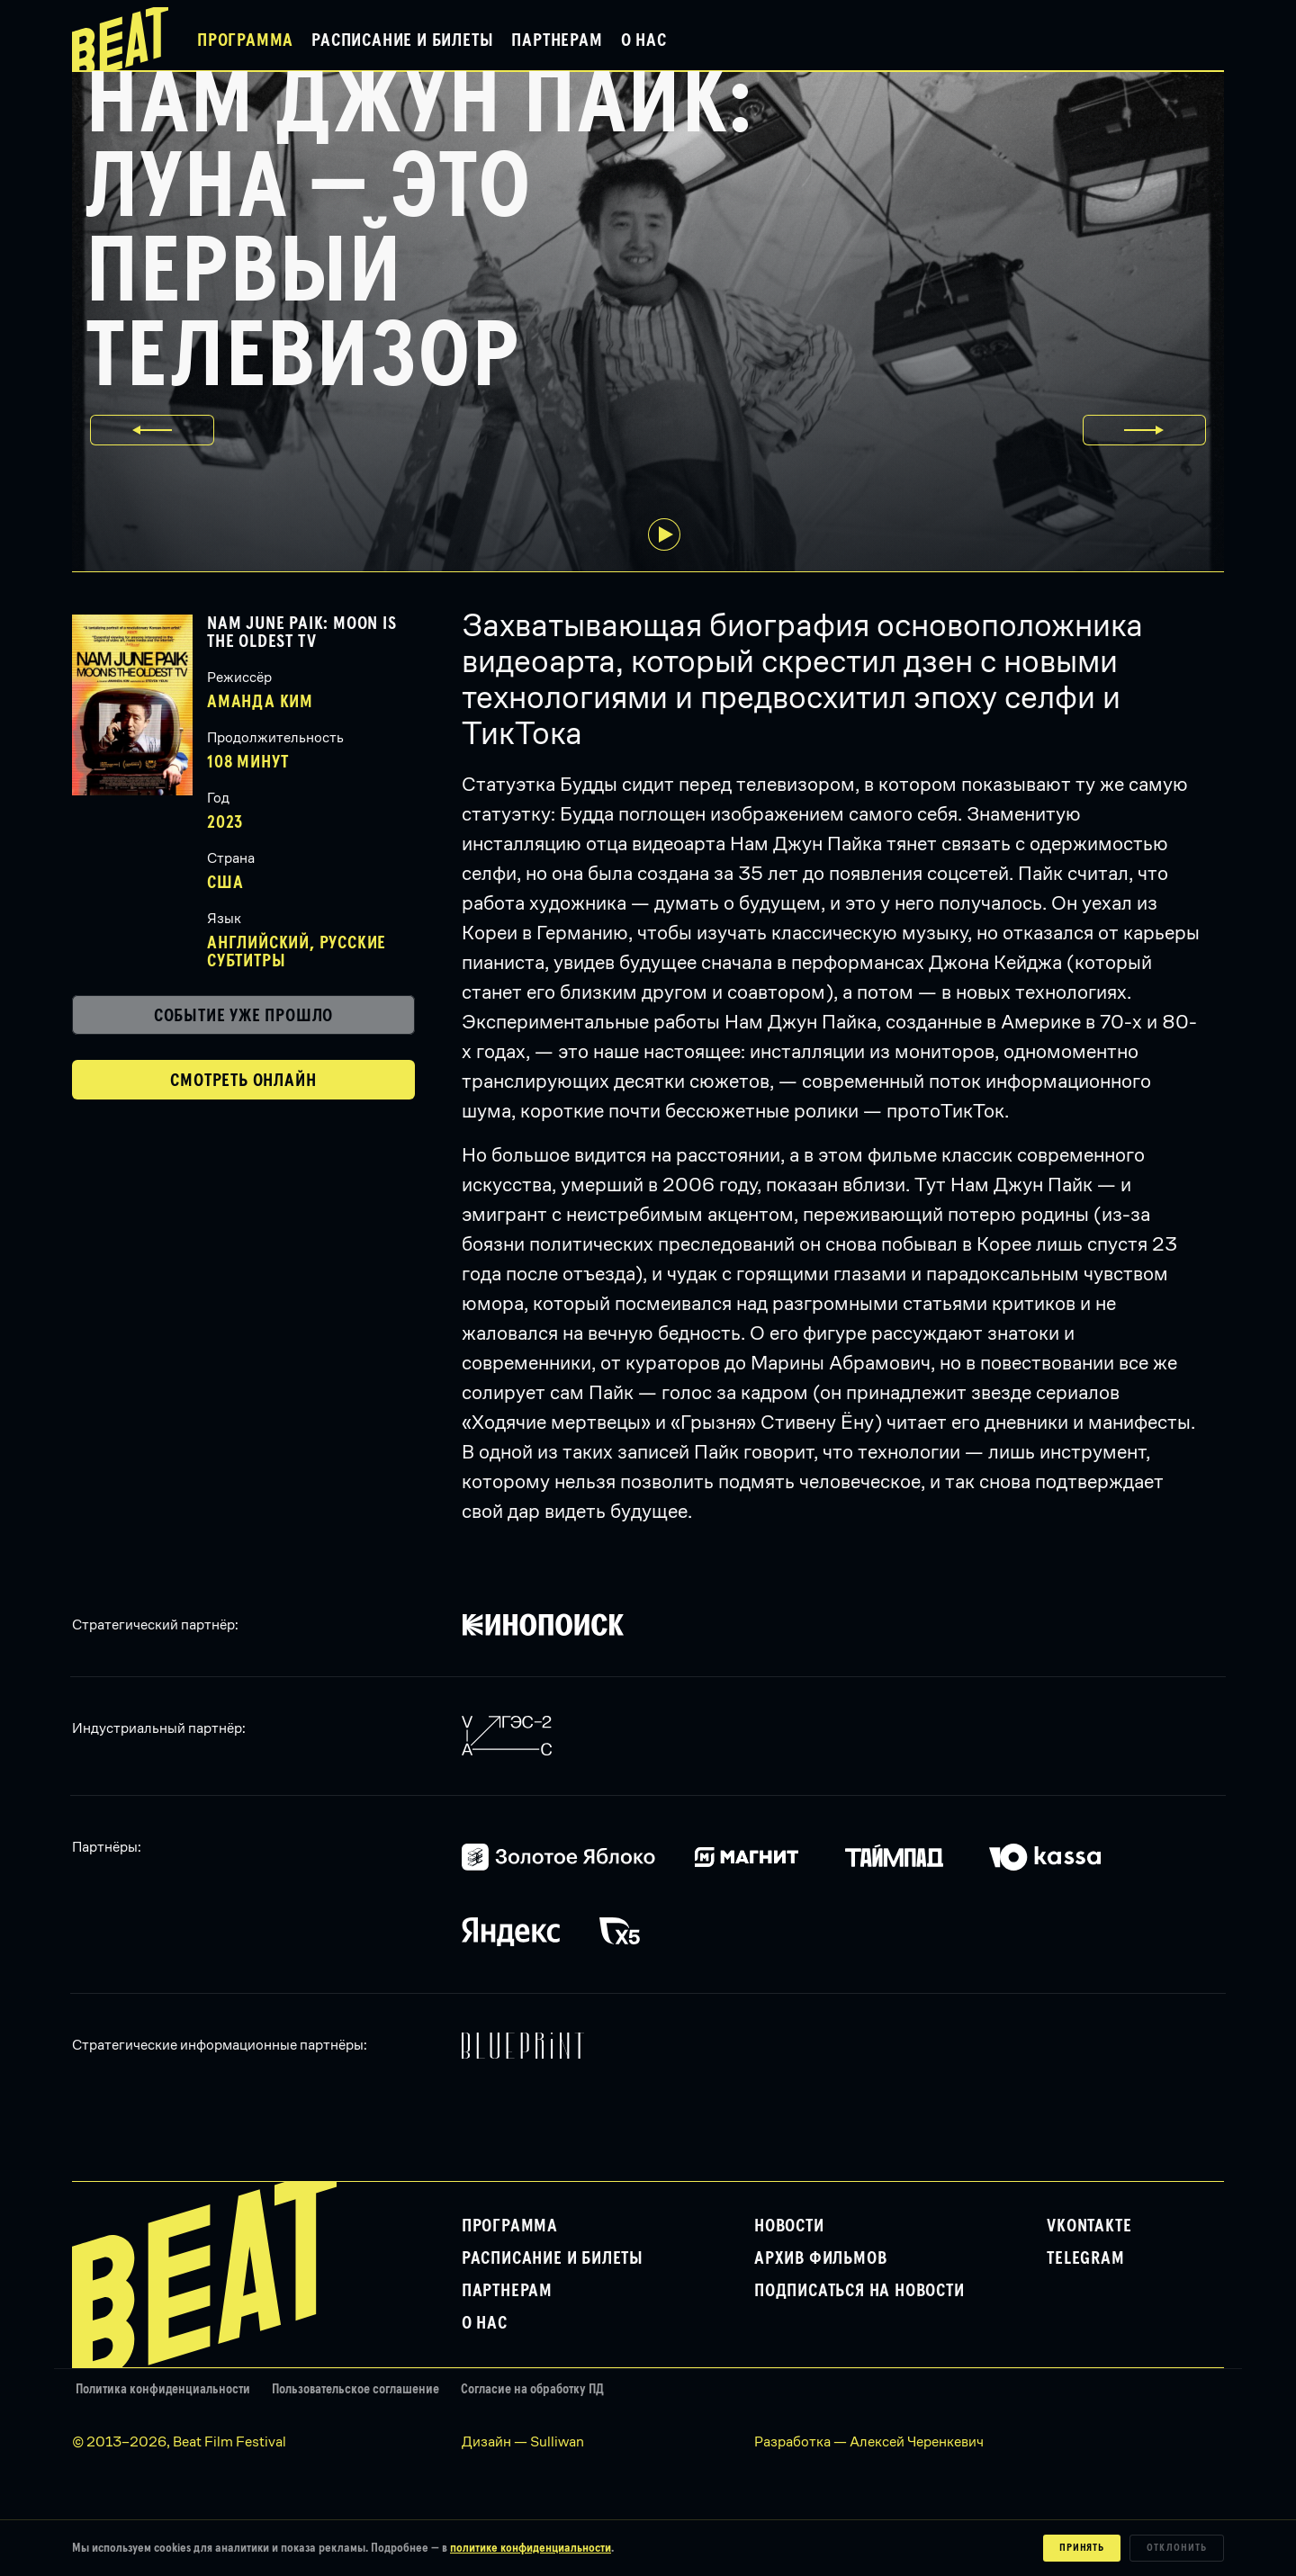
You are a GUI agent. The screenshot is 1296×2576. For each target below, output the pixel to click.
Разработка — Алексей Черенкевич (869, 2441)
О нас (644, 40)
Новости (789, 2226)
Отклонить (1177, 2548)
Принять (1082, 2548)
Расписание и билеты (402, 40)
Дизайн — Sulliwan (523, 2441)
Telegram (1085, 2258)
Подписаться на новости (859, 2291)
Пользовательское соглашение (355, 2389)
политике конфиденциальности (530, 2548)
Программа (245, 40)
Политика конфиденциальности (163, 2389)
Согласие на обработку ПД (532, 2389)
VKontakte (1089, 2226)
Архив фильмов (820, 2258)
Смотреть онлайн (243, 1081)
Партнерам (556, 40)
